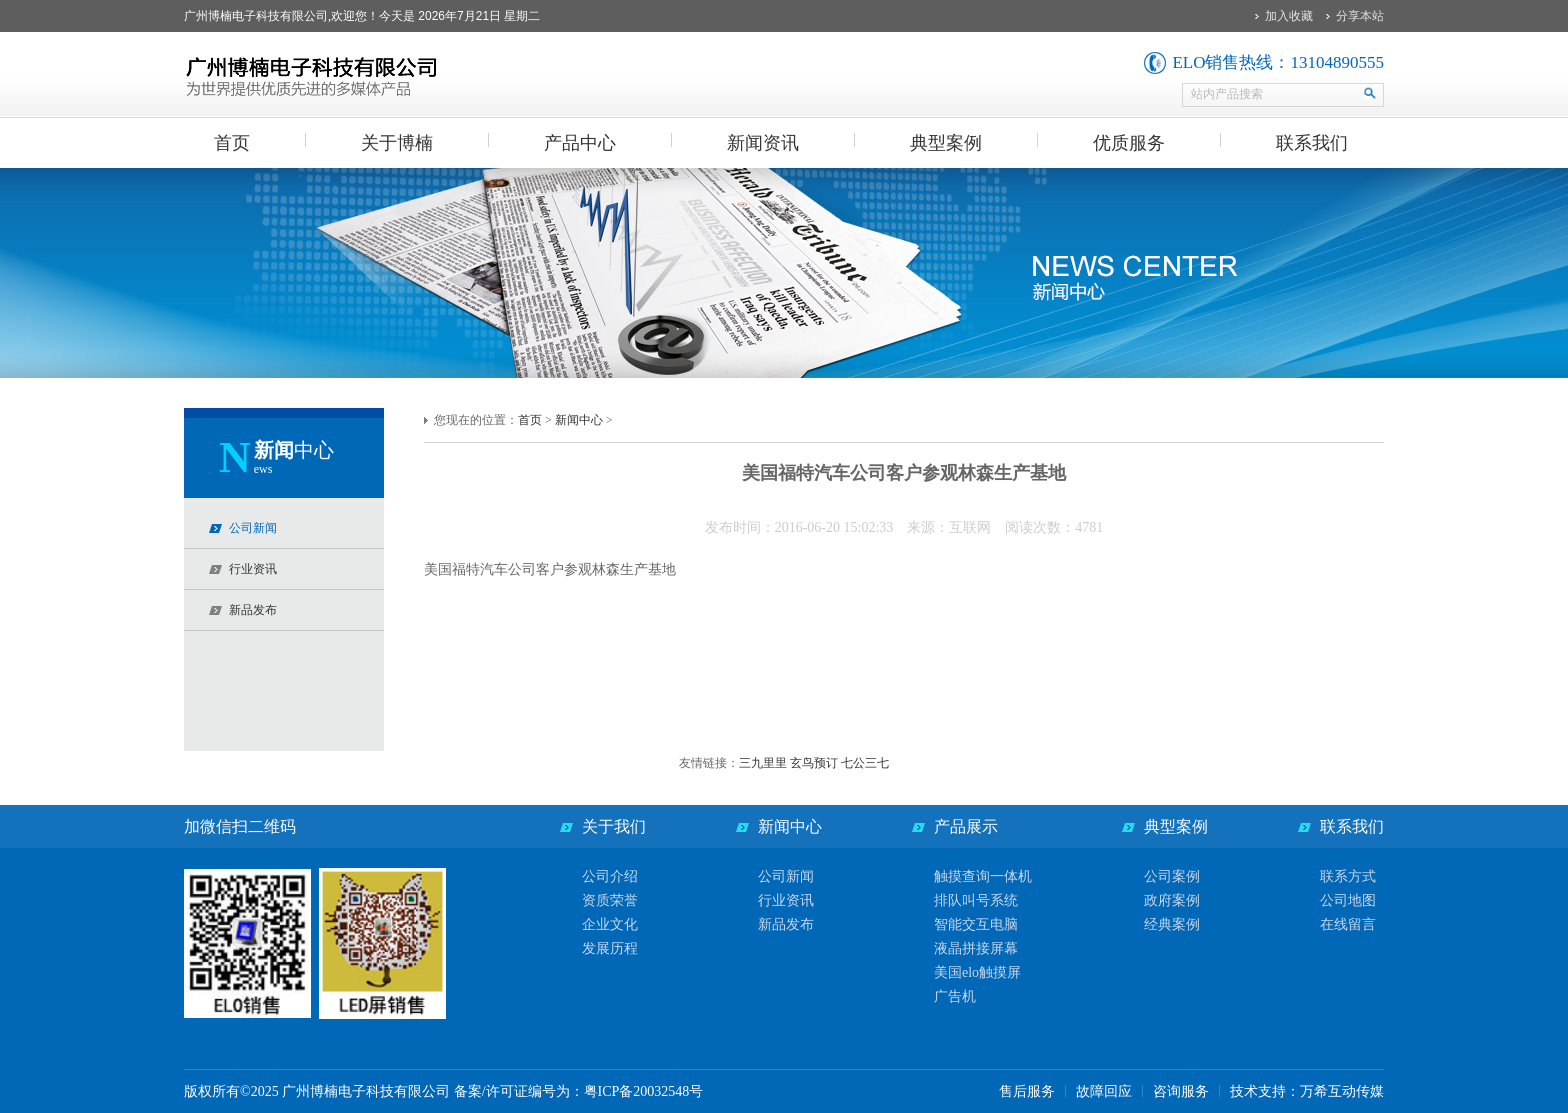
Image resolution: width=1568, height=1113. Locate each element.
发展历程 (610, 948)
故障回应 (1104, 1091)
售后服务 (1027, 1091)
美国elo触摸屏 (977, 972)
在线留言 (1348, 924)
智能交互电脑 (976, 924)
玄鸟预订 (815, 763)
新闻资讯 (763, 143)
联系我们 (1312, 143)
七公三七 (865, 763)
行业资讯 (786, 900)
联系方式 (1348, 876)
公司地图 (1348, 900)
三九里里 (764, 763)
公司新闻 (786, 876)
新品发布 (786, 924)
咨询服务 (1181, 1091)
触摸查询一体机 (983, 876)
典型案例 (946, 143)
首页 (232, 143)
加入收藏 (1289, 16)
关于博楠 (397, 143)
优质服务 (1129, 143)
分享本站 (1360, 16)
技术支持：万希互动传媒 (1307, 1091)
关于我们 (614, 826)
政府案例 (1172, 900)
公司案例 (1172, 876)
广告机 (955, 996)
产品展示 (966, 826)
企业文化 (610, 924)
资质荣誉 (610, 900)
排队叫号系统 (976, 900)
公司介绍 (610, 876)
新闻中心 (579, 420)
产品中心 (580, 143)
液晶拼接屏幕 (976, 948)
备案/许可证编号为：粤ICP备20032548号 (579, 1091)
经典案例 (1172, 924)
